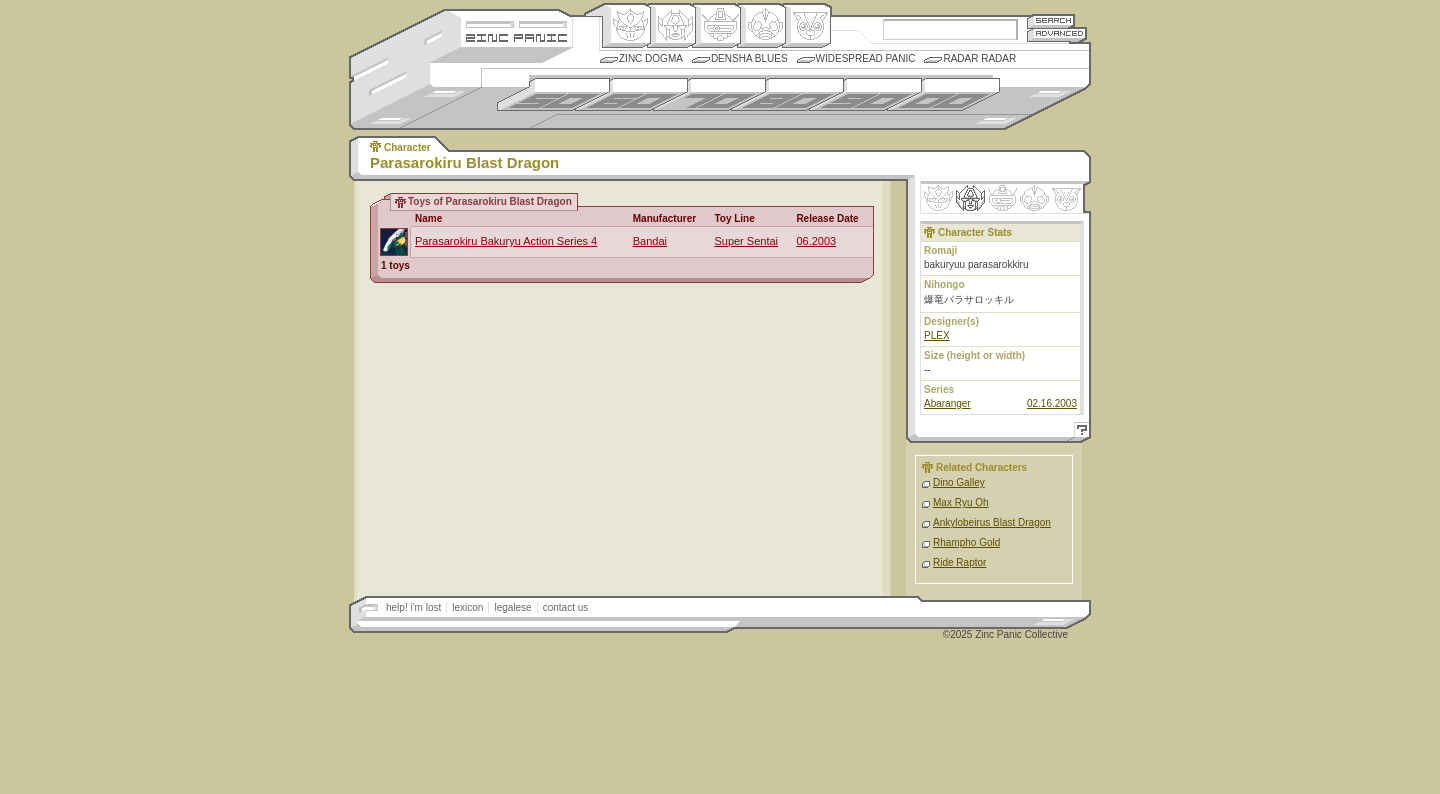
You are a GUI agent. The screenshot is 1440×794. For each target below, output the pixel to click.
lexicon (467, 607)
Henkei (671, 26)
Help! (1079, 432)
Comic (806, 26)
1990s (865, 94)
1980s (787, 94)
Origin (626, 26)
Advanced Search (1057, 34)
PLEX (937, 335)
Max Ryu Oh (961, 502)
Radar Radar (979, 58)
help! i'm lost (413, 607)
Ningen (761, 26)
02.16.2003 (1052, 403)
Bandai (650, 241)
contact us (566, 607)
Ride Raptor (959, 562)
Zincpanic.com (516, 36)
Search (1051, 20)
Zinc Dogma (651, 58)
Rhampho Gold (966, 542)
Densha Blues (749, 58)
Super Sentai (746, 241)
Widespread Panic (866, 58)
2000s (943, 94)
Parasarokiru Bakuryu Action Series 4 (506, 241)
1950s (553, 94)
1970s (709, 94)
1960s (631, 94)
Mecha (716, 26)
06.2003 (816, 241)
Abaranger (947, 403)
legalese (512, 607)
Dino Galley (959, 482)
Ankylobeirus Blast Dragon (992, 522)
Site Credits (516, 22)
